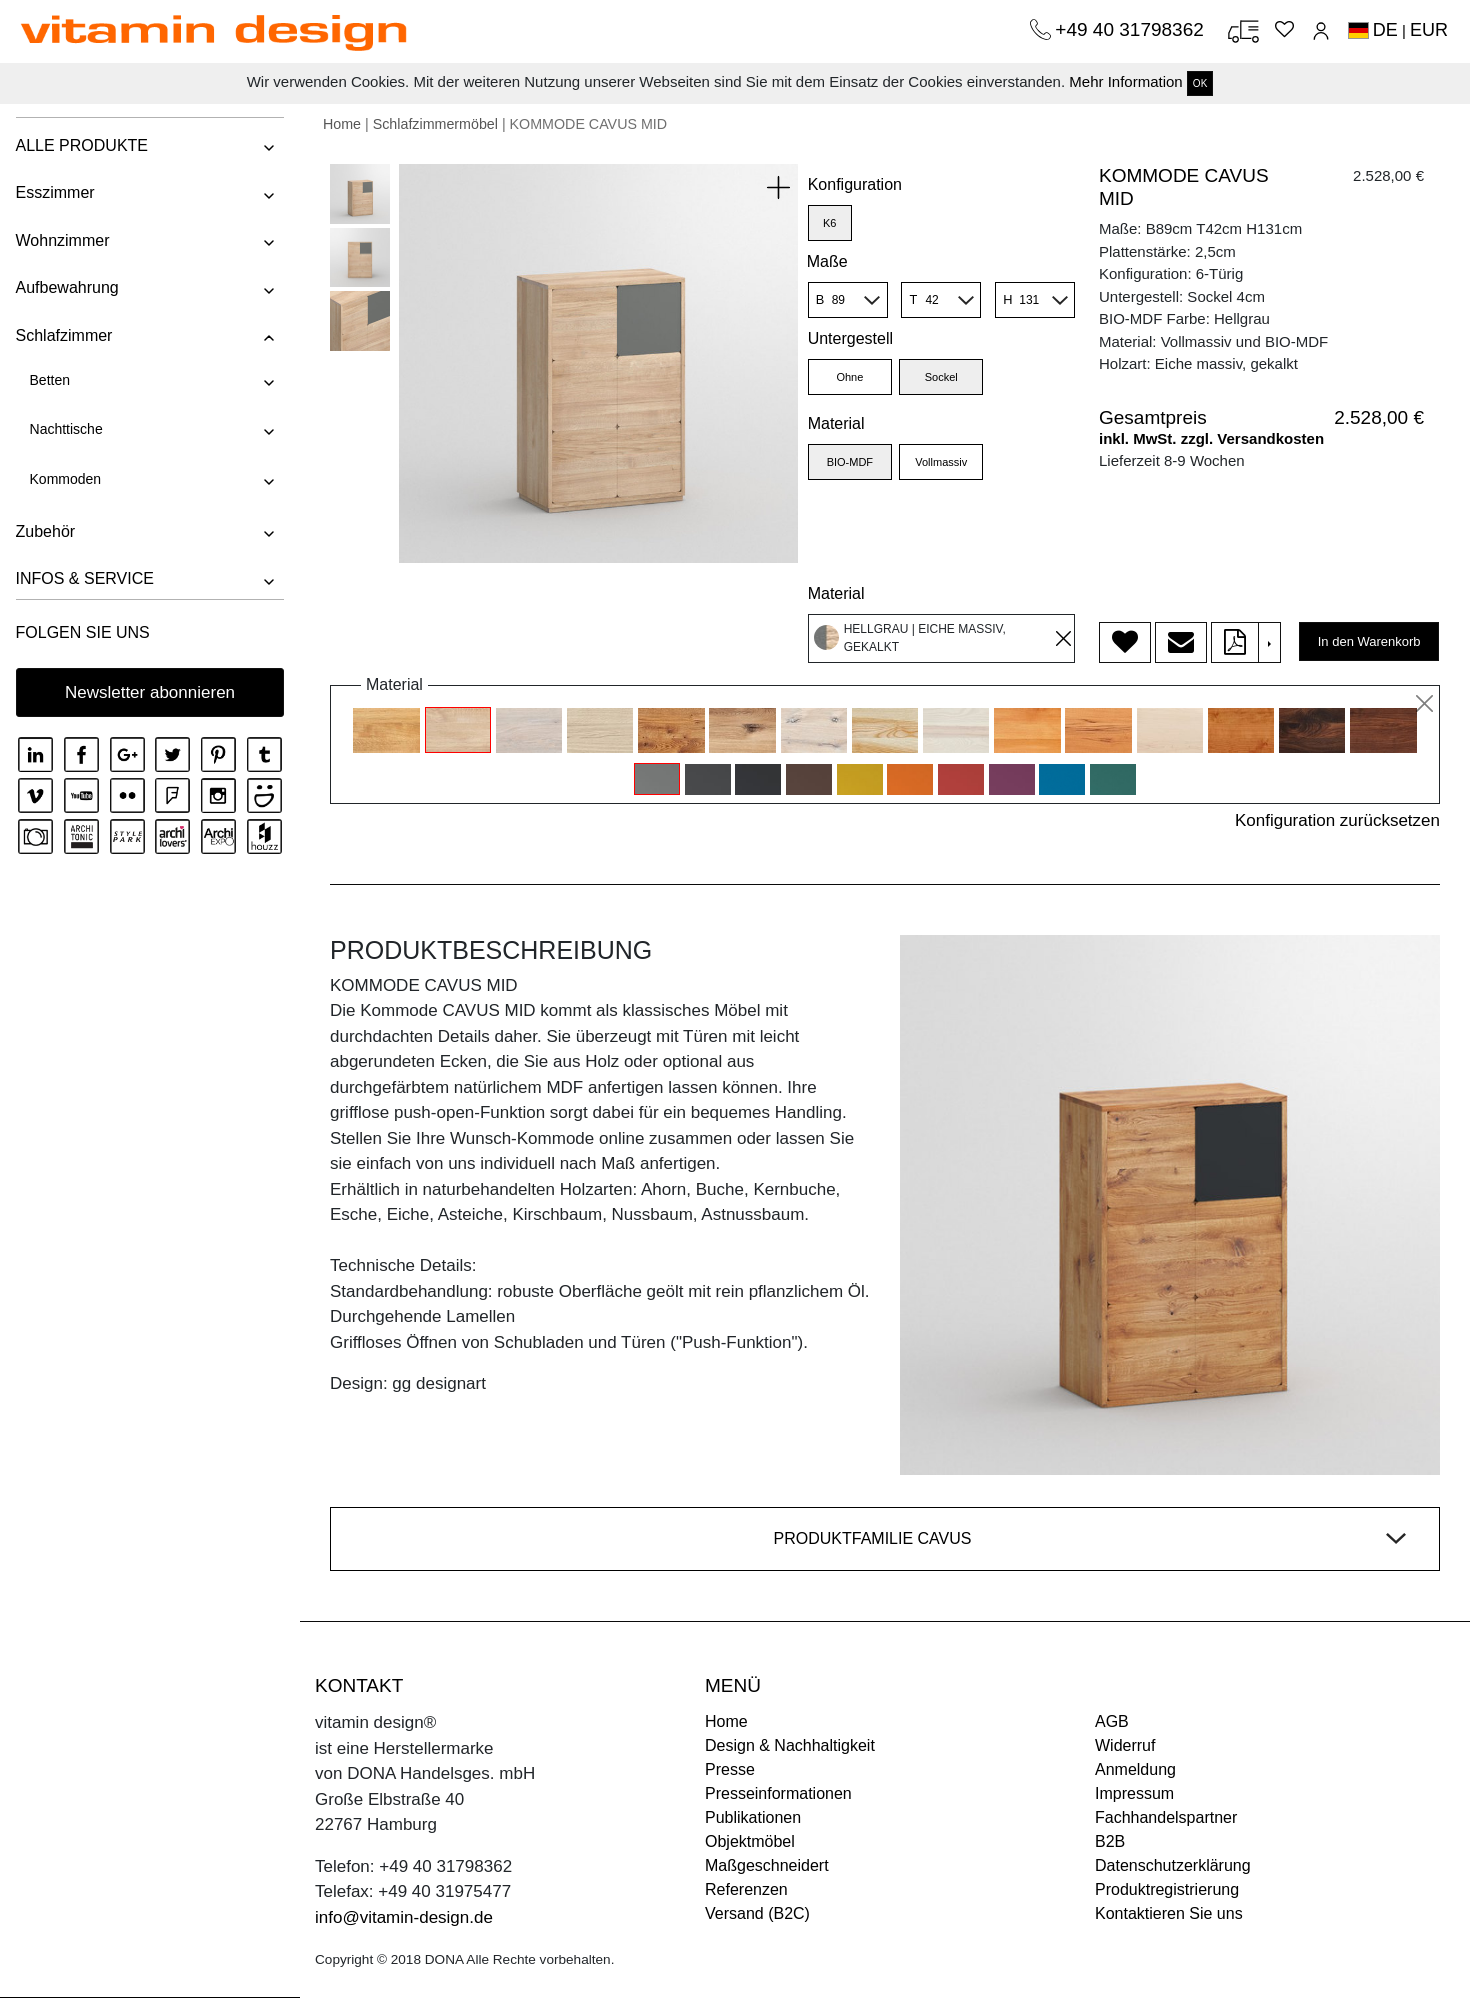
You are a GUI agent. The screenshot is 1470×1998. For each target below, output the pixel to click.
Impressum (1134, 1793)
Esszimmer (54, 192)
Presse (730, 1769)
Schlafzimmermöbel (435, 124)
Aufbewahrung (66, 287)
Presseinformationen (778, 1793)
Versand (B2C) (757, 1913)
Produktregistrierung (1167, 1889)
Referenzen (746, 1889)
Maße (827, 261)
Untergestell (850, 338)
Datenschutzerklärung (1173, 1865)
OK (1200, 83)
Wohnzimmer (62, 240)
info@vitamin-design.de (404, 1917)
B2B (1110, 1841)
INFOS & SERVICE (84, 578)
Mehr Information (1125, 81)
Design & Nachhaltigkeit (790, 1745)
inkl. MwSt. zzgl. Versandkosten (1211, 438)
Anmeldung (1135, 1769)
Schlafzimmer (63, 335)
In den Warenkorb (1369, 641)
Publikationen (753, 1817)
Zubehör (45, 531)
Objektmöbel (750, 1841)
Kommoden (65, 479)
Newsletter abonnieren (150, 692)
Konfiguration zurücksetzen (1337, 820)
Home (342, 124)
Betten (49, 380)
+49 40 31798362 (1132, 29)
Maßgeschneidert (767, 1865)
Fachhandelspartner (1166, 1817)
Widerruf (1125, 1745)
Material (836, 423)
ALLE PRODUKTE (81, 145)
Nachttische (65, 429)
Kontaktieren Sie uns (1169, 1913)
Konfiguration (855, 184)
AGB (1112, 1721)
